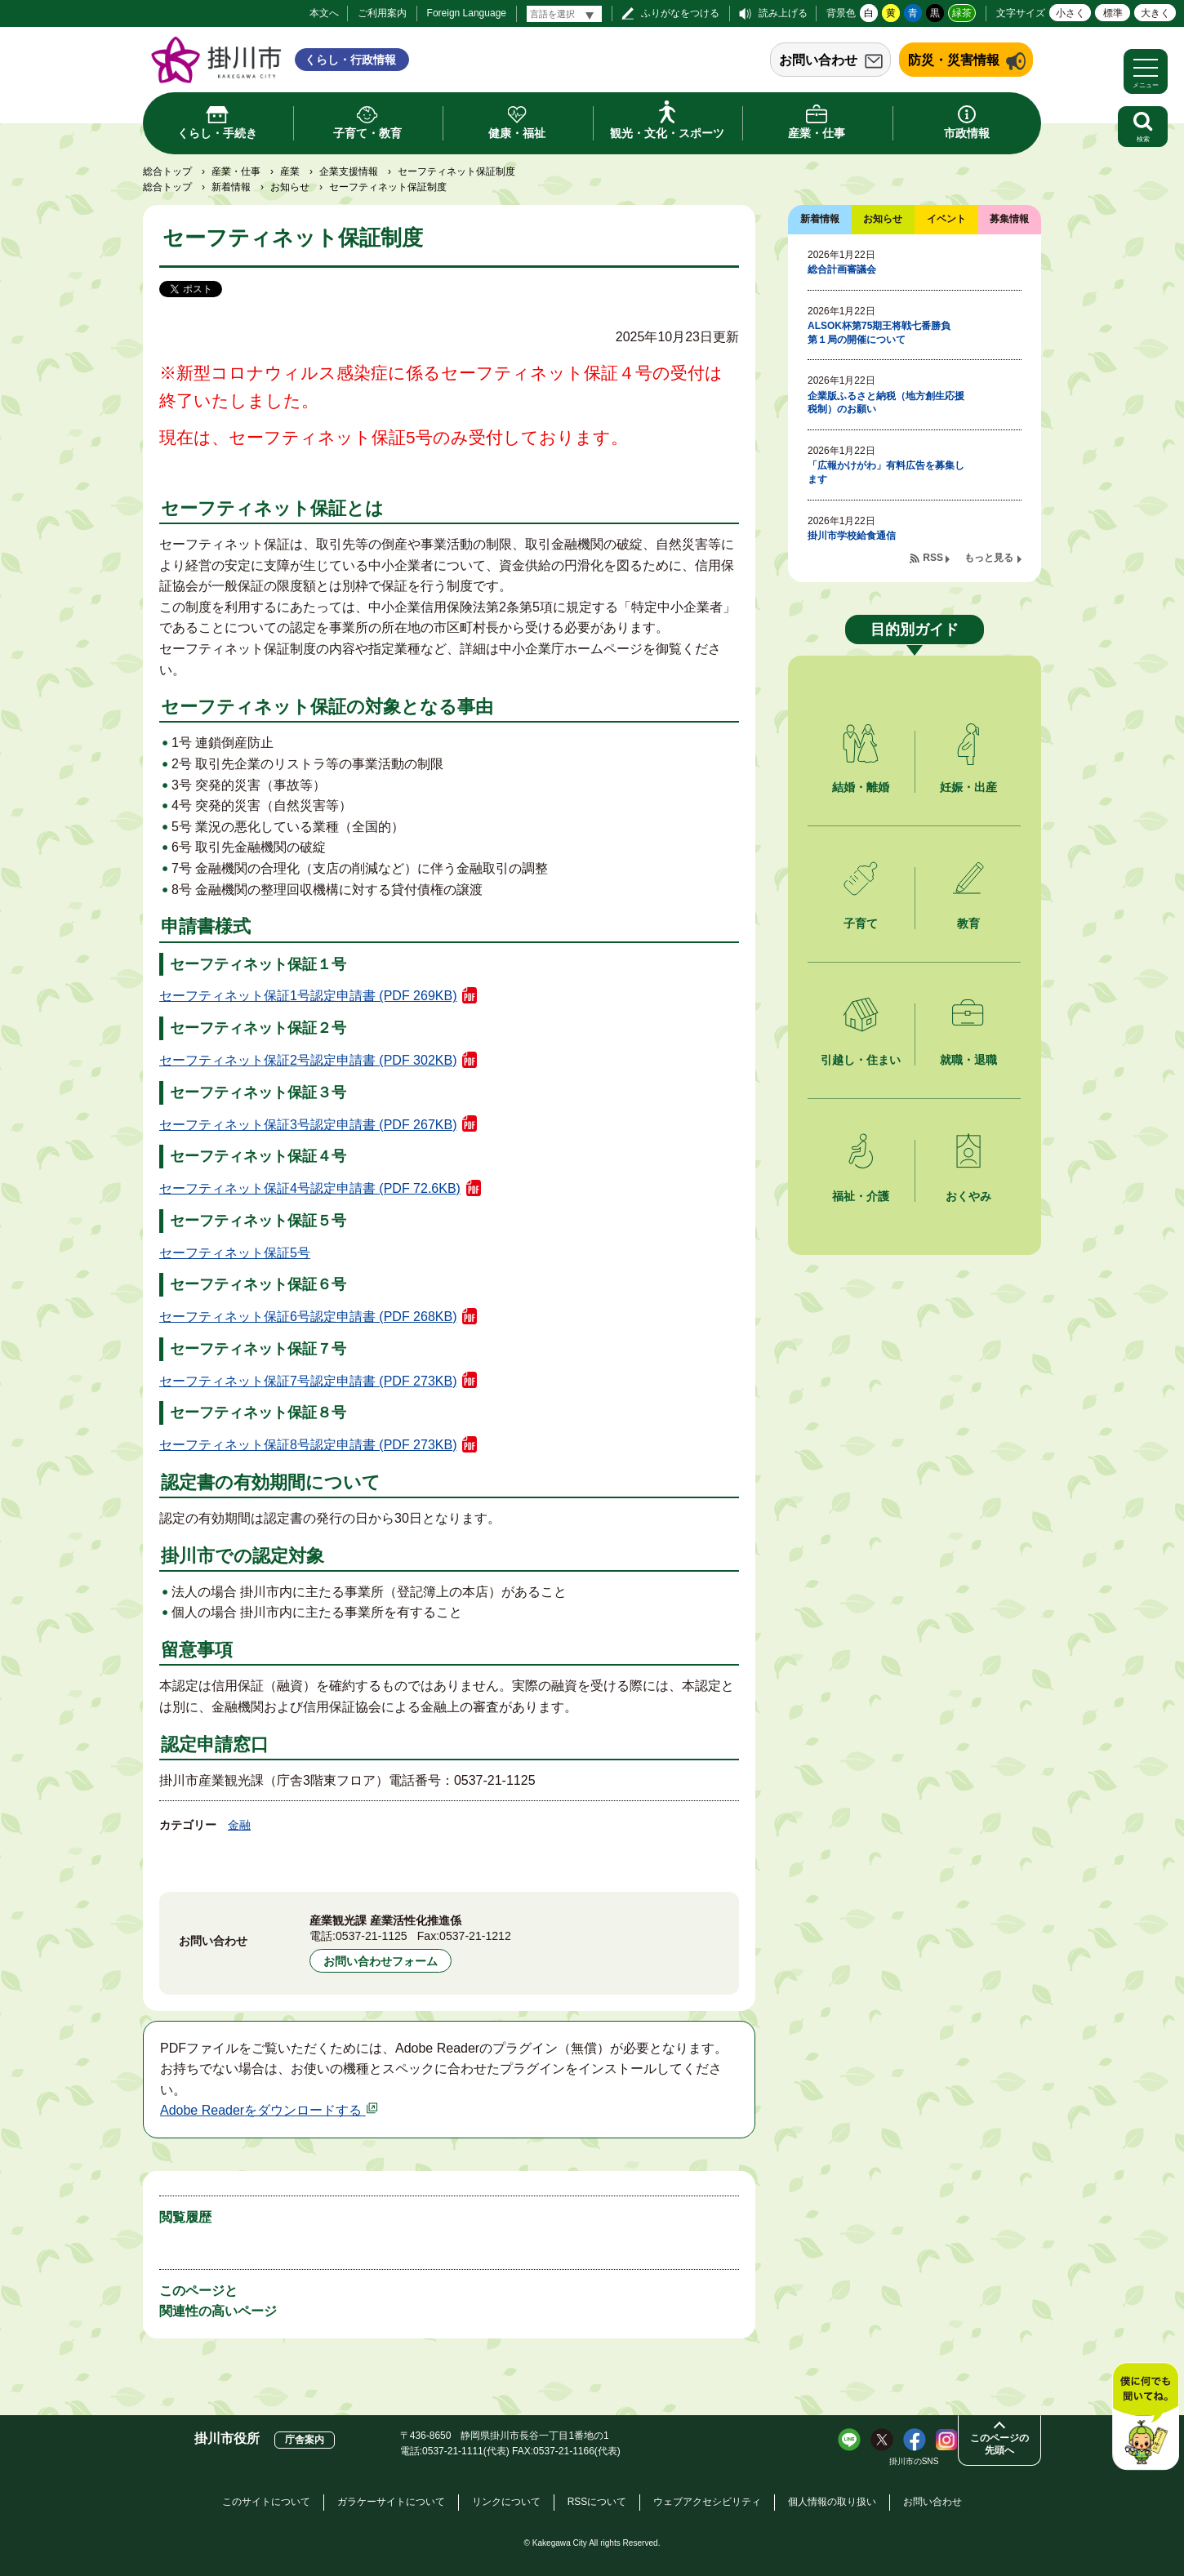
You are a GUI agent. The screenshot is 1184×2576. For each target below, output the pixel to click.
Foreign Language (466, 13)
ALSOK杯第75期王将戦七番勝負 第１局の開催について (884, 332)
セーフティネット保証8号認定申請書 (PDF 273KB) (307, 1445)
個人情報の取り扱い (832, 2501)
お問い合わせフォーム (380, 1961)
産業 (290, 171)
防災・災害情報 (953, 60)
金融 (239, 1824)
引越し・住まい (861, 1059)
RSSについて (597, 2501)
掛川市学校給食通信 (852, 535)
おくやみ (968, 1196)
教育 (968, 923)
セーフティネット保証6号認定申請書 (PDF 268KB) (307, 1317)
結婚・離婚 (860, 787)
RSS (933, 557)
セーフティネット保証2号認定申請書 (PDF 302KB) (307, 1060)
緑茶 (962, 13)
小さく (1070, 13)
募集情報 (1009, 219)
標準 (1113, 13)
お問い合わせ (818, 60)
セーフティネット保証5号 (234, 1253)
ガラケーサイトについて (391, 2501)
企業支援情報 (348, 171)
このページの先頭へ (999, 2444)
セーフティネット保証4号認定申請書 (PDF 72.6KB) (310, 1188)
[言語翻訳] (564, 14)
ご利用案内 (382, 13)
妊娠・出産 (968, 787)
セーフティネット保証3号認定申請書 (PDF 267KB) (307, 1125)
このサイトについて (266, 2501)
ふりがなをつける (680, 13)
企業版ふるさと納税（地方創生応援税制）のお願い (886, 403)
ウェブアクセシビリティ (707, 2501)
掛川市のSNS (914, 2461)
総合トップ (167, 171)
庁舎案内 (304, 2439)
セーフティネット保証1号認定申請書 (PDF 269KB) (307, 996)
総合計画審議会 (842, 269)
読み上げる (783, 13)
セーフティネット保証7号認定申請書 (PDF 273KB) (307, 1381)
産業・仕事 (235, 171)
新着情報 (231, 187)
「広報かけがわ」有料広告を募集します (886, 472)
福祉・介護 (860, 1196)
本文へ (324, 13)
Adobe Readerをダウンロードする (269, 2110)
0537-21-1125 (371, 1935)
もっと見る (988, 557)
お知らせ (289, 187)
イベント (946, 219)
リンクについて (506, 2501)
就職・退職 (968, 1059)
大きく (1155, 13)
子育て (860, 923)
